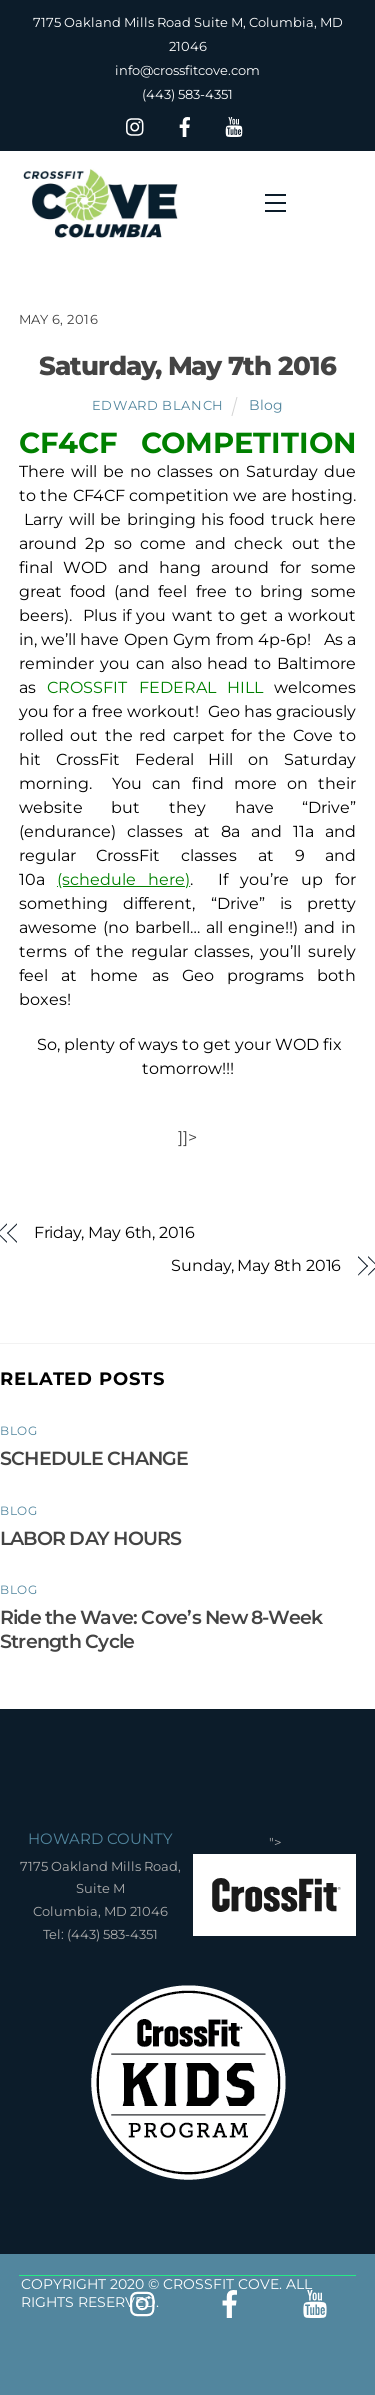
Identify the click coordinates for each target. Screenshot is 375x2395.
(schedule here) (123, 879)
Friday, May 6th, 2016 (114, 1232)
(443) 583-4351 (187, 94)
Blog (266, 405)
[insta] (136, 124)
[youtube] (234, 124)
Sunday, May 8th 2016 (256, 1265)
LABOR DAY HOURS (90, 1538)
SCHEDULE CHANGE (94, 1458)
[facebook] (185, 124)
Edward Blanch (158, 405)
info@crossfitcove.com (187, 70)
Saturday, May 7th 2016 (187, 365)
